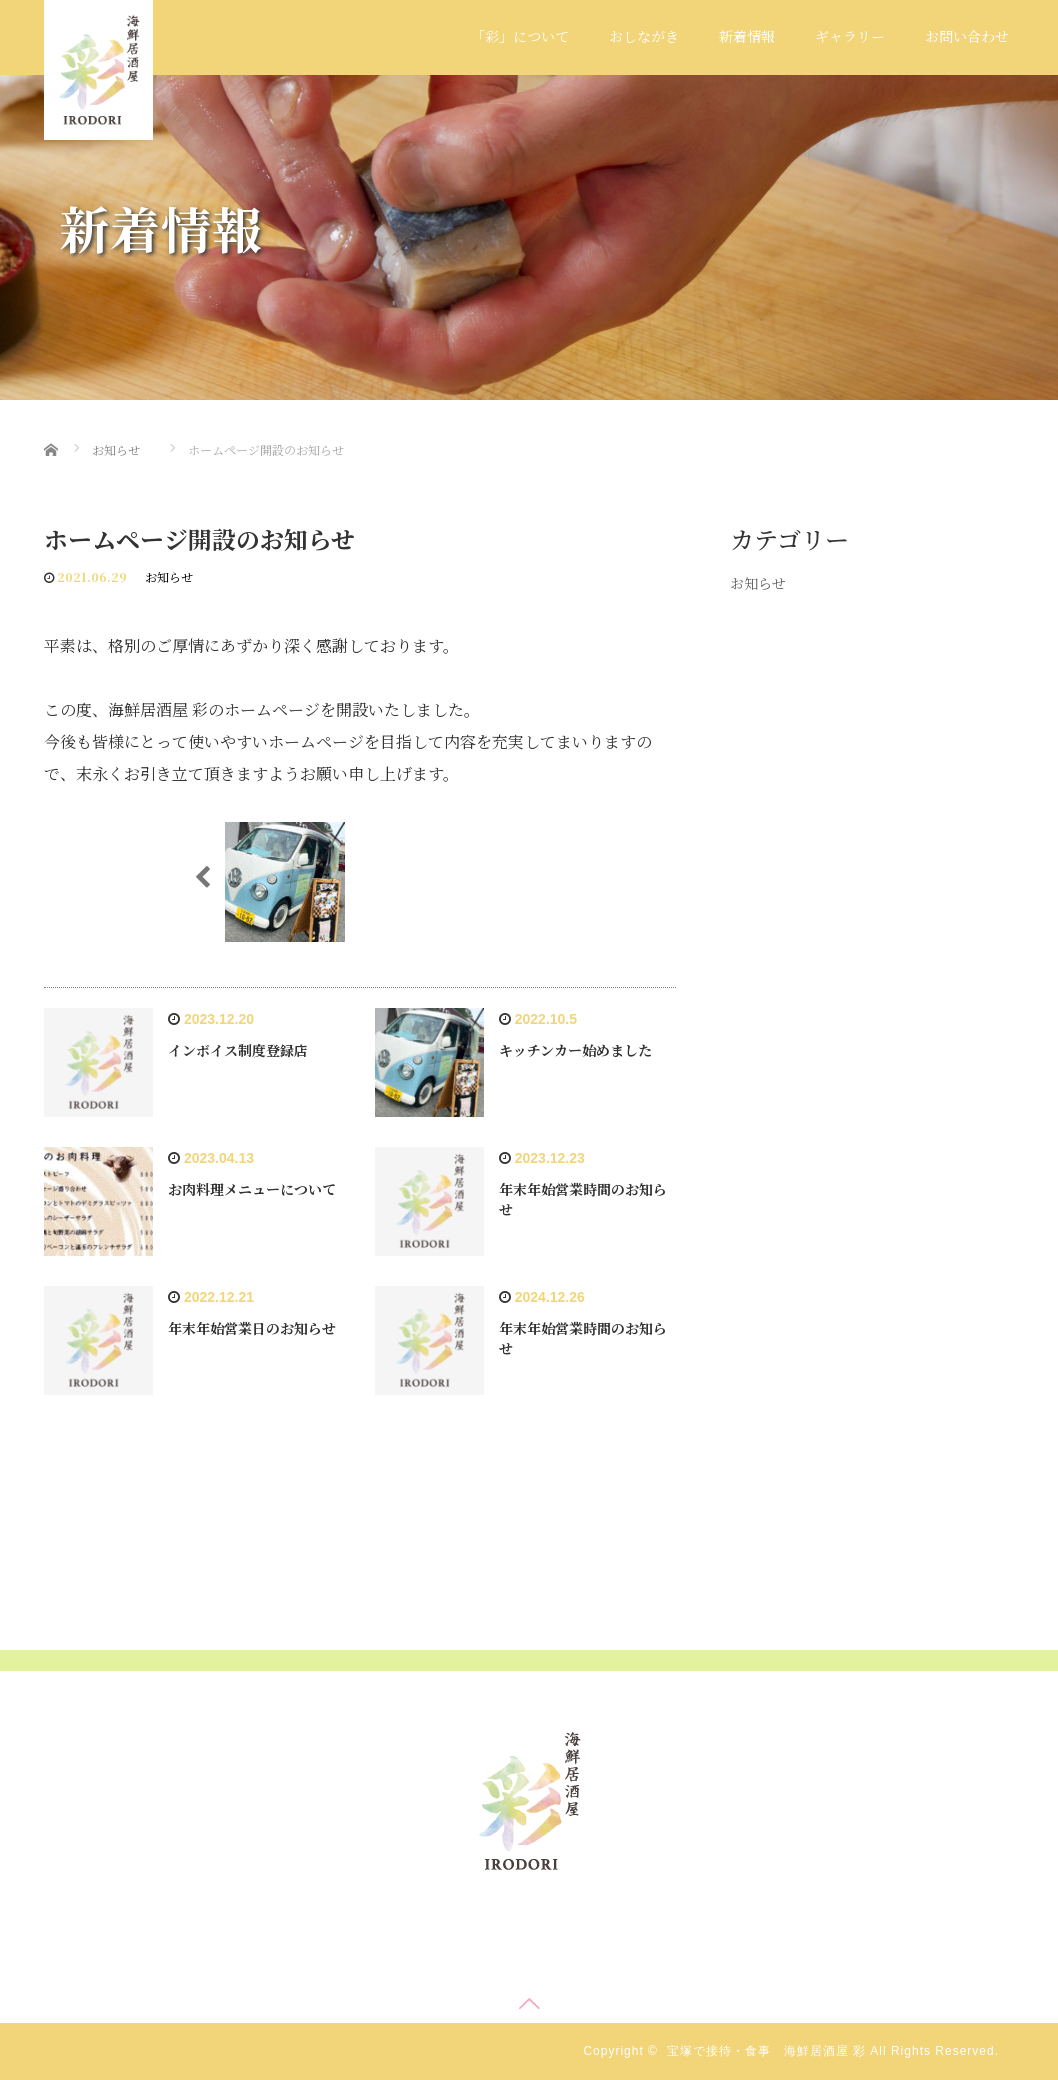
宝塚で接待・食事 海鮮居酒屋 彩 (766, 2051)
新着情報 (747, 36)
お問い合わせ (967, 36)
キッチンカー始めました (575, 1050)
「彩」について (520, 36)
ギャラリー (850, 36)
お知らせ (169, 576)
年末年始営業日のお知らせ (252, 1328)
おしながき (644, 36)
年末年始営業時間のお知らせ (583, 1199)
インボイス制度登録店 (238, 1050)
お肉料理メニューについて (252, 1189)
